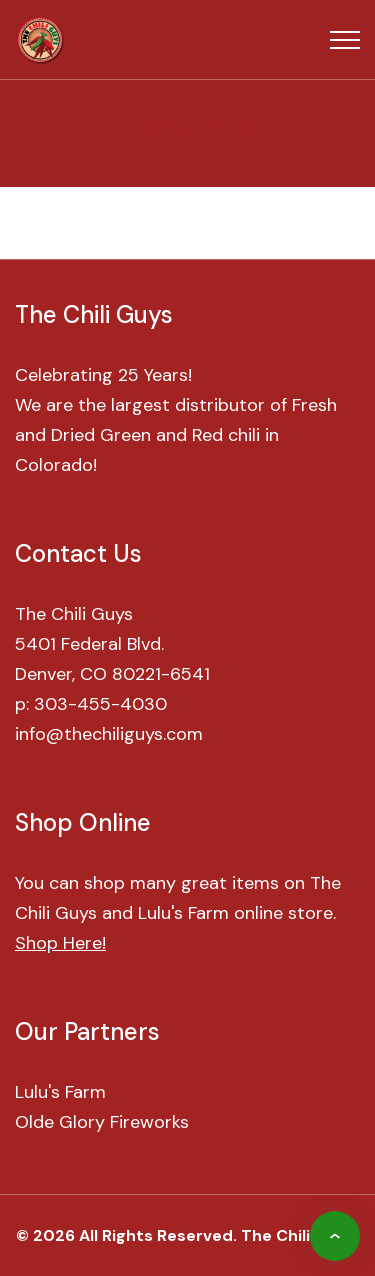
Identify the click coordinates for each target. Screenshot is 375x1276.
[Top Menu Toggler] (345, 40)
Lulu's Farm (60, 1092)
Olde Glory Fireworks (102, 1122)
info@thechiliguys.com (109, 734)
